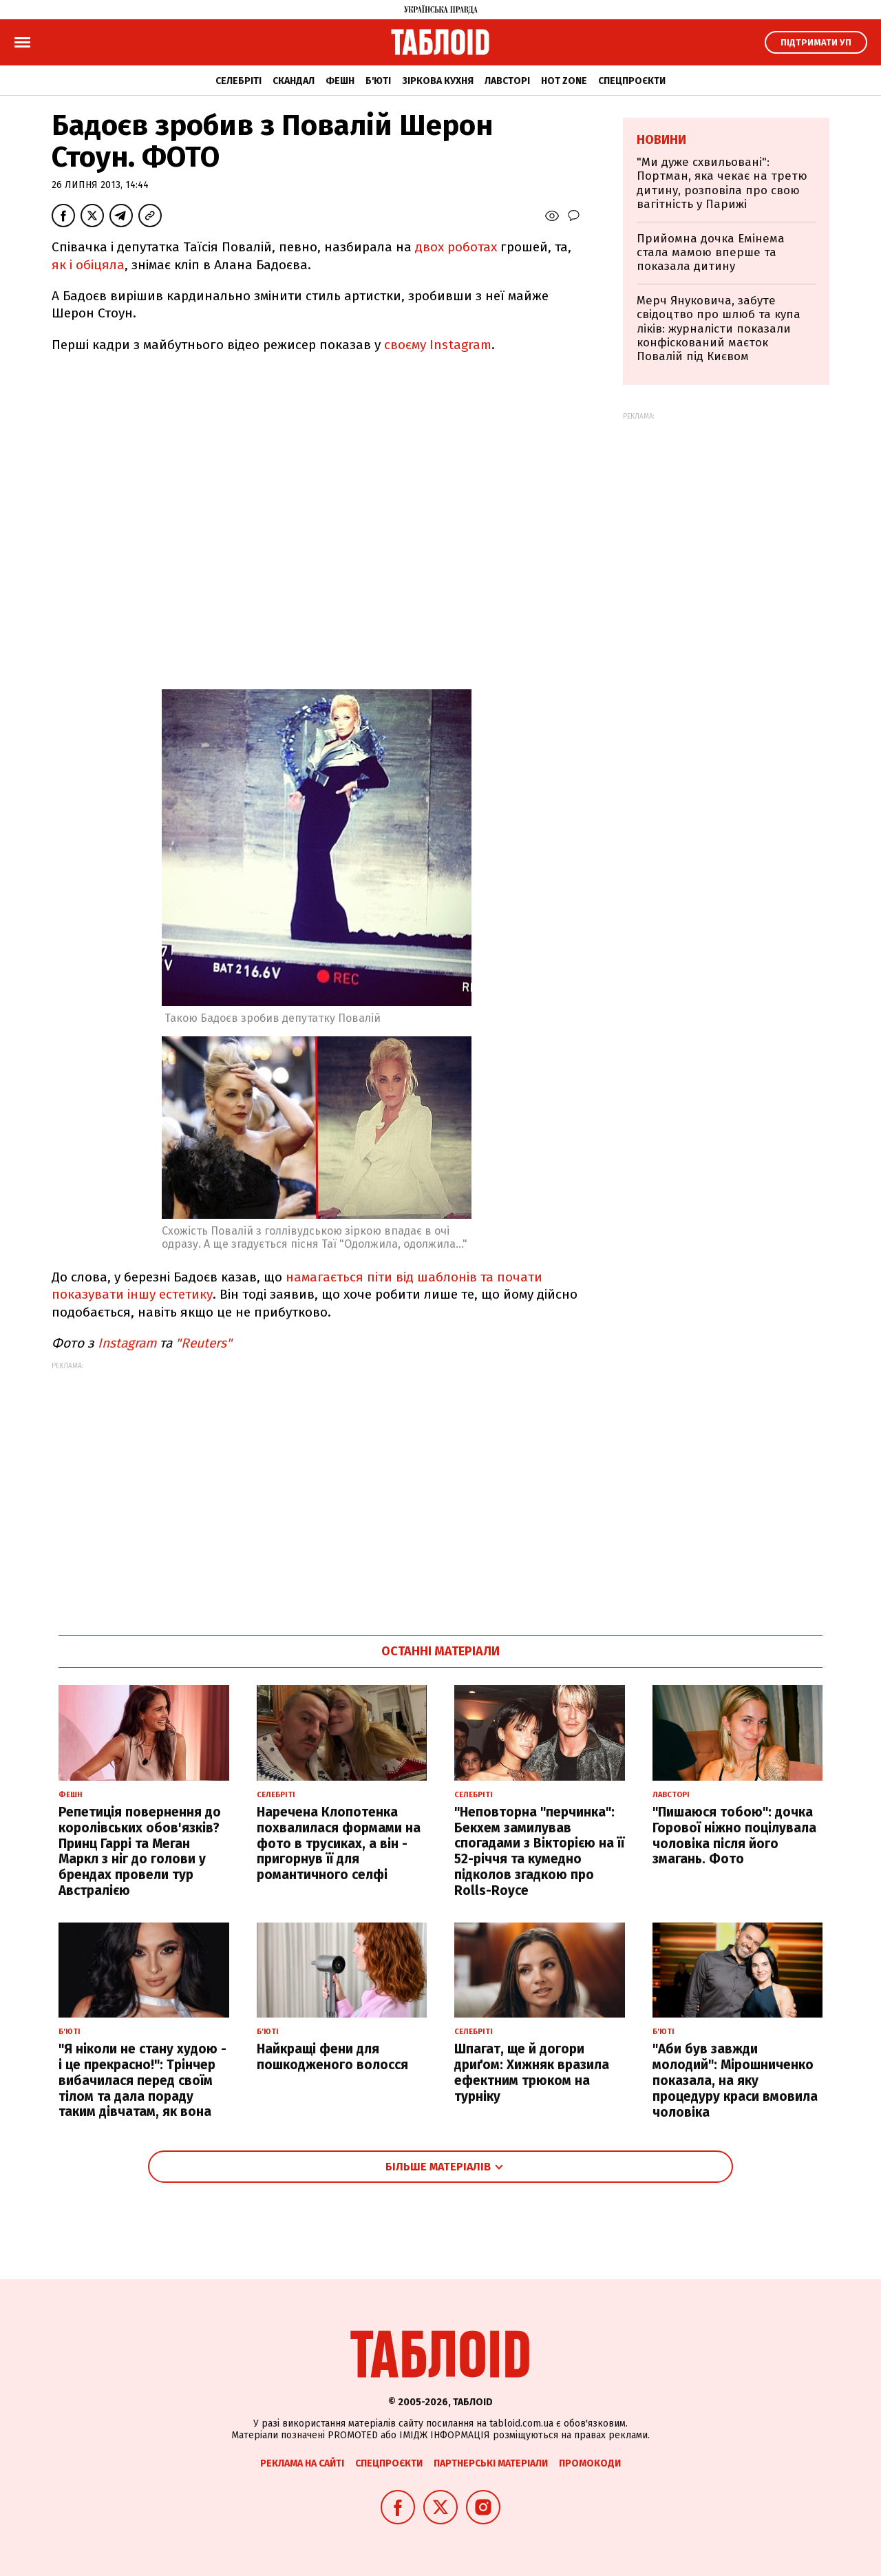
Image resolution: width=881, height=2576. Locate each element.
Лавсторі (507, 81)
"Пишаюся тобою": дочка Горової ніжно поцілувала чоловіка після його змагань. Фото (734, 1835)
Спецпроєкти (632, 81)
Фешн (340, 81)
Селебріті (238, 81)
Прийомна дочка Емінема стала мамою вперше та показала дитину (711, 252)
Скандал (294, 81)
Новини (661, 139)
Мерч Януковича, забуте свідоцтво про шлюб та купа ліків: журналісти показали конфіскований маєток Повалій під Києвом (718, 328)
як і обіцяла (88, 265)
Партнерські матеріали (491, 2463)
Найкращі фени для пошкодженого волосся (332, 2057)
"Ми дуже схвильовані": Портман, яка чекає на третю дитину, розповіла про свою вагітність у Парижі (722, 183)
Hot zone (564, 81)
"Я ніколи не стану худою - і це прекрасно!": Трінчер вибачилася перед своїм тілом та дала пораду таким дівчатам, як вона (142, 2080)
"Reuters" (204, 1343)
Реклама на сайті (302, 2463)
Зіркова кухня (438, 81)
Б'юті (378, 81)
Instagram (127, 1343)
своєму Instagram (437, 345)
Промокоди (590, 2463)
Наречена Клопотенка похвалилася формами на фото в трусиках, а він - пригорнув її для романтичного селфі (339, 1843)
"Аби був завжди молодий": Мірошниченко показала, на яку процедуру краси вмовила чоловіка (735, 2080)
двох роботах (456, 247)
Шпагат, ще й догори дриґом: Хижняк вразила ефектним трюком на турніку (531, 2072)
